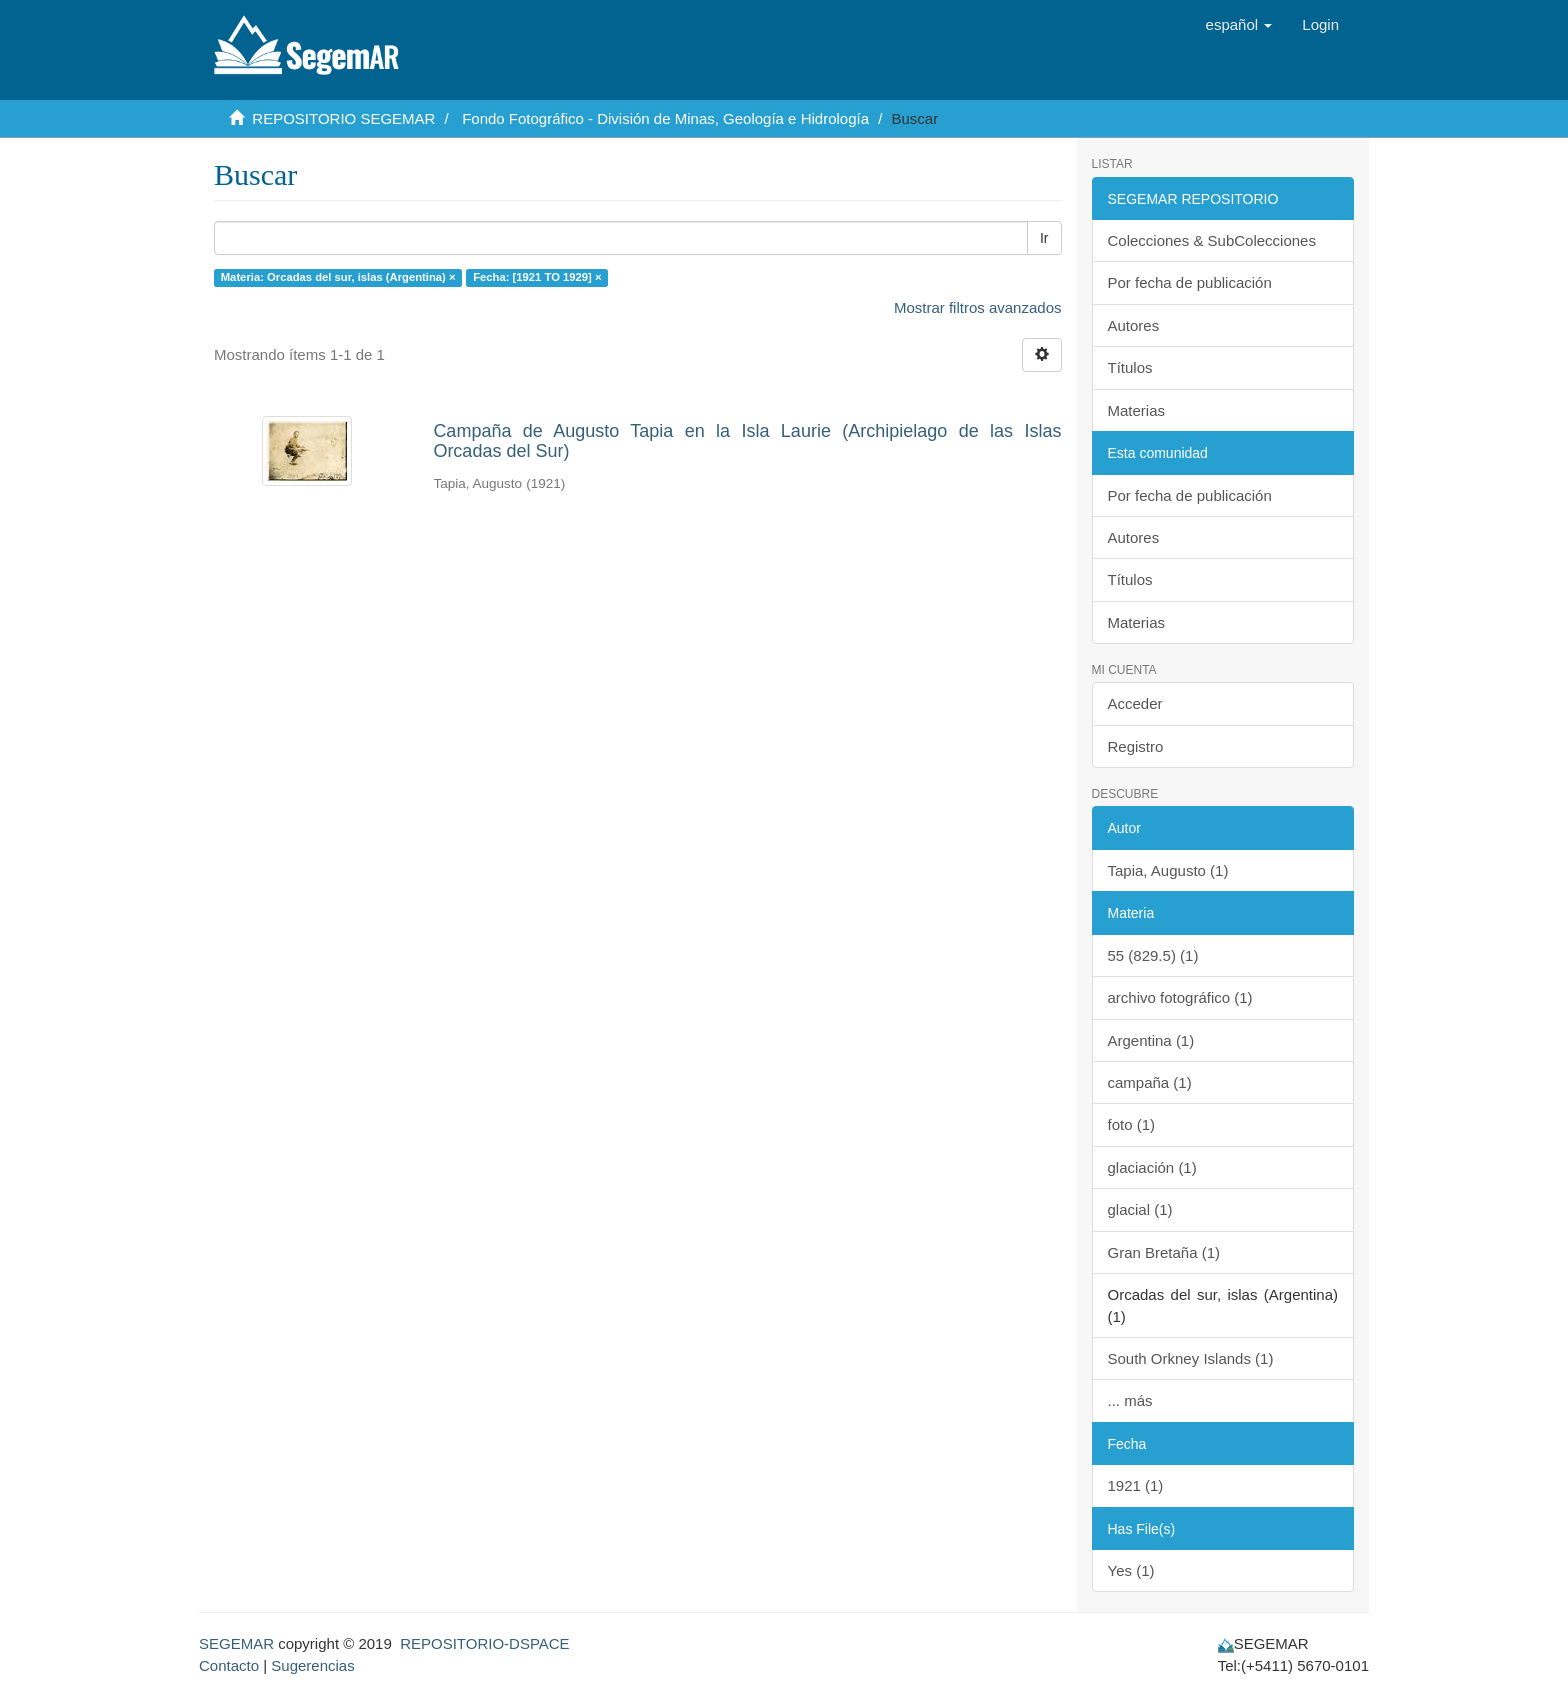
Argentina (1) (1151, 1040)
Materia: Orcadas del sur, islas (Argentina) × (338, 277)
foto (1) (1132, 1124)
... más (1130, 1400)
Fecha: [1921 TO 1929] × (537, 277)
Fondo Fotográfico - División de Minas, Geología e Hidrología (665, 118)
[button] (1239, 25)
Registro (1136, 746)
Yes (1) (1131, 1570)
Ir (1044, 238)
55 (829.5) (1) (1153, 955)
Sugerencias (312, 1665)
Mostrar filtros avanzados (978, 307)
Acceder (1135, 703)
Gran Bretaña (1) (1164, 1252)
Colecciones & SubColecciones (1212, 240)
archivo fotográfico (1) (1180, 997)
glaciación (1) (1152, 1167)
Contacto (229, 1665)
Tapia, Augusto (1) (1168, 870)
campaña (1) (1150, 1082)
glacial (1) (1140, 1209)
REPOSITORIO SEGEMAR (343, 118)
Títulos (1130, 367)
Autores (1134, 325)
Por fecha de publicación (1190, 282)
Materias (1137, 410)
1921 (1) (1136, 1485)
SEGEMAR (236, 1643)
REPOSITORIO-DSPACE (484, 1643)
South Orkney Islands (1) (1191, 1358)
